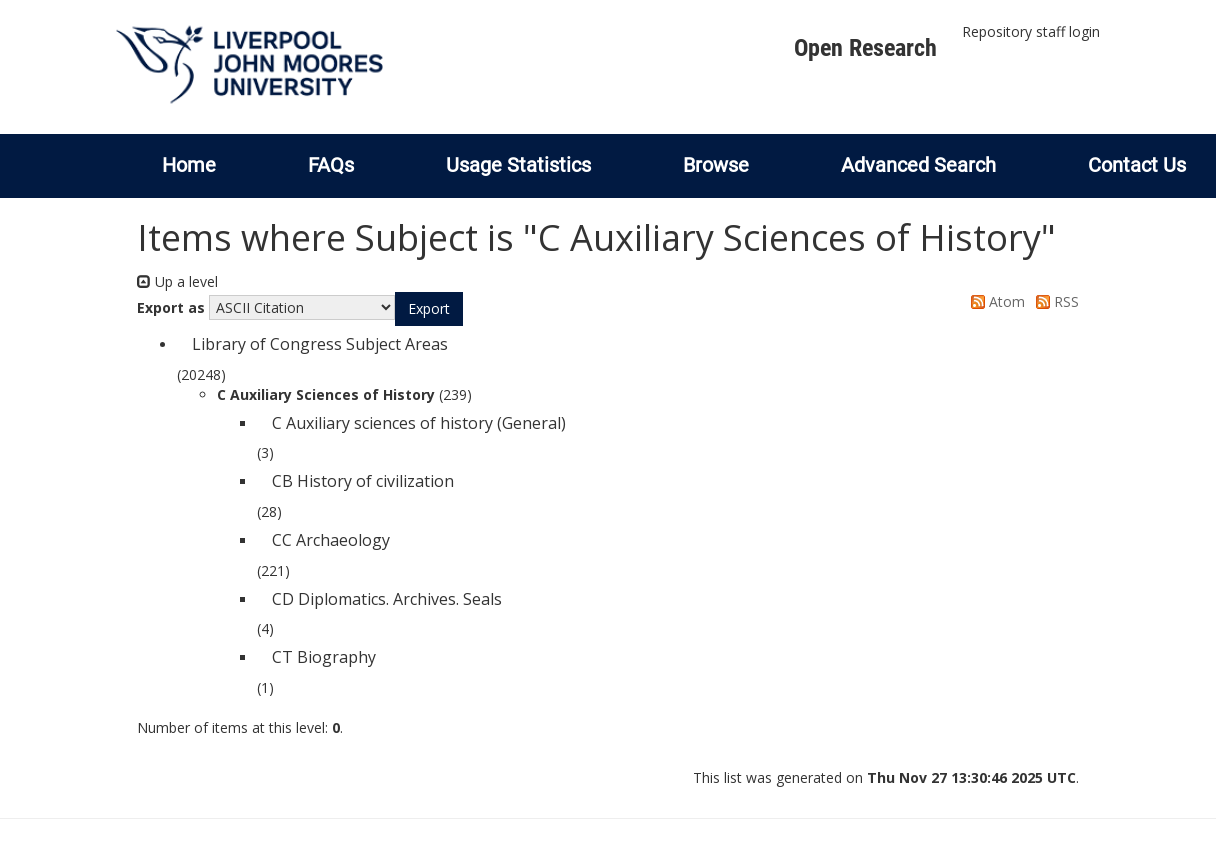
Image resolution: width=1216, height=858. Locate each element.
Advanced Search (918, 165)
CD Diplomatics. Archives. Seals (387, 599)
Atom (994, 301)
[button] (429, 309)
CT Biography (324, 657)
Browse (716, 165)
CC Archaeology (331, 540)
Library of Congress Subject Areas (320, 344)
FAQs (331, 165)
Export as (171, 307)
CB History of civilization (363, 481)
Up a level (177, 281)
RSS (1054, 301)
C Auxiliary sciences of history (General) (419, 423)
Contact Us (1137, 165)
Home (189, 165)
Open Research (865, 48)
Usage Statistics (518, 165)
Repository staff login (1031, 31)
